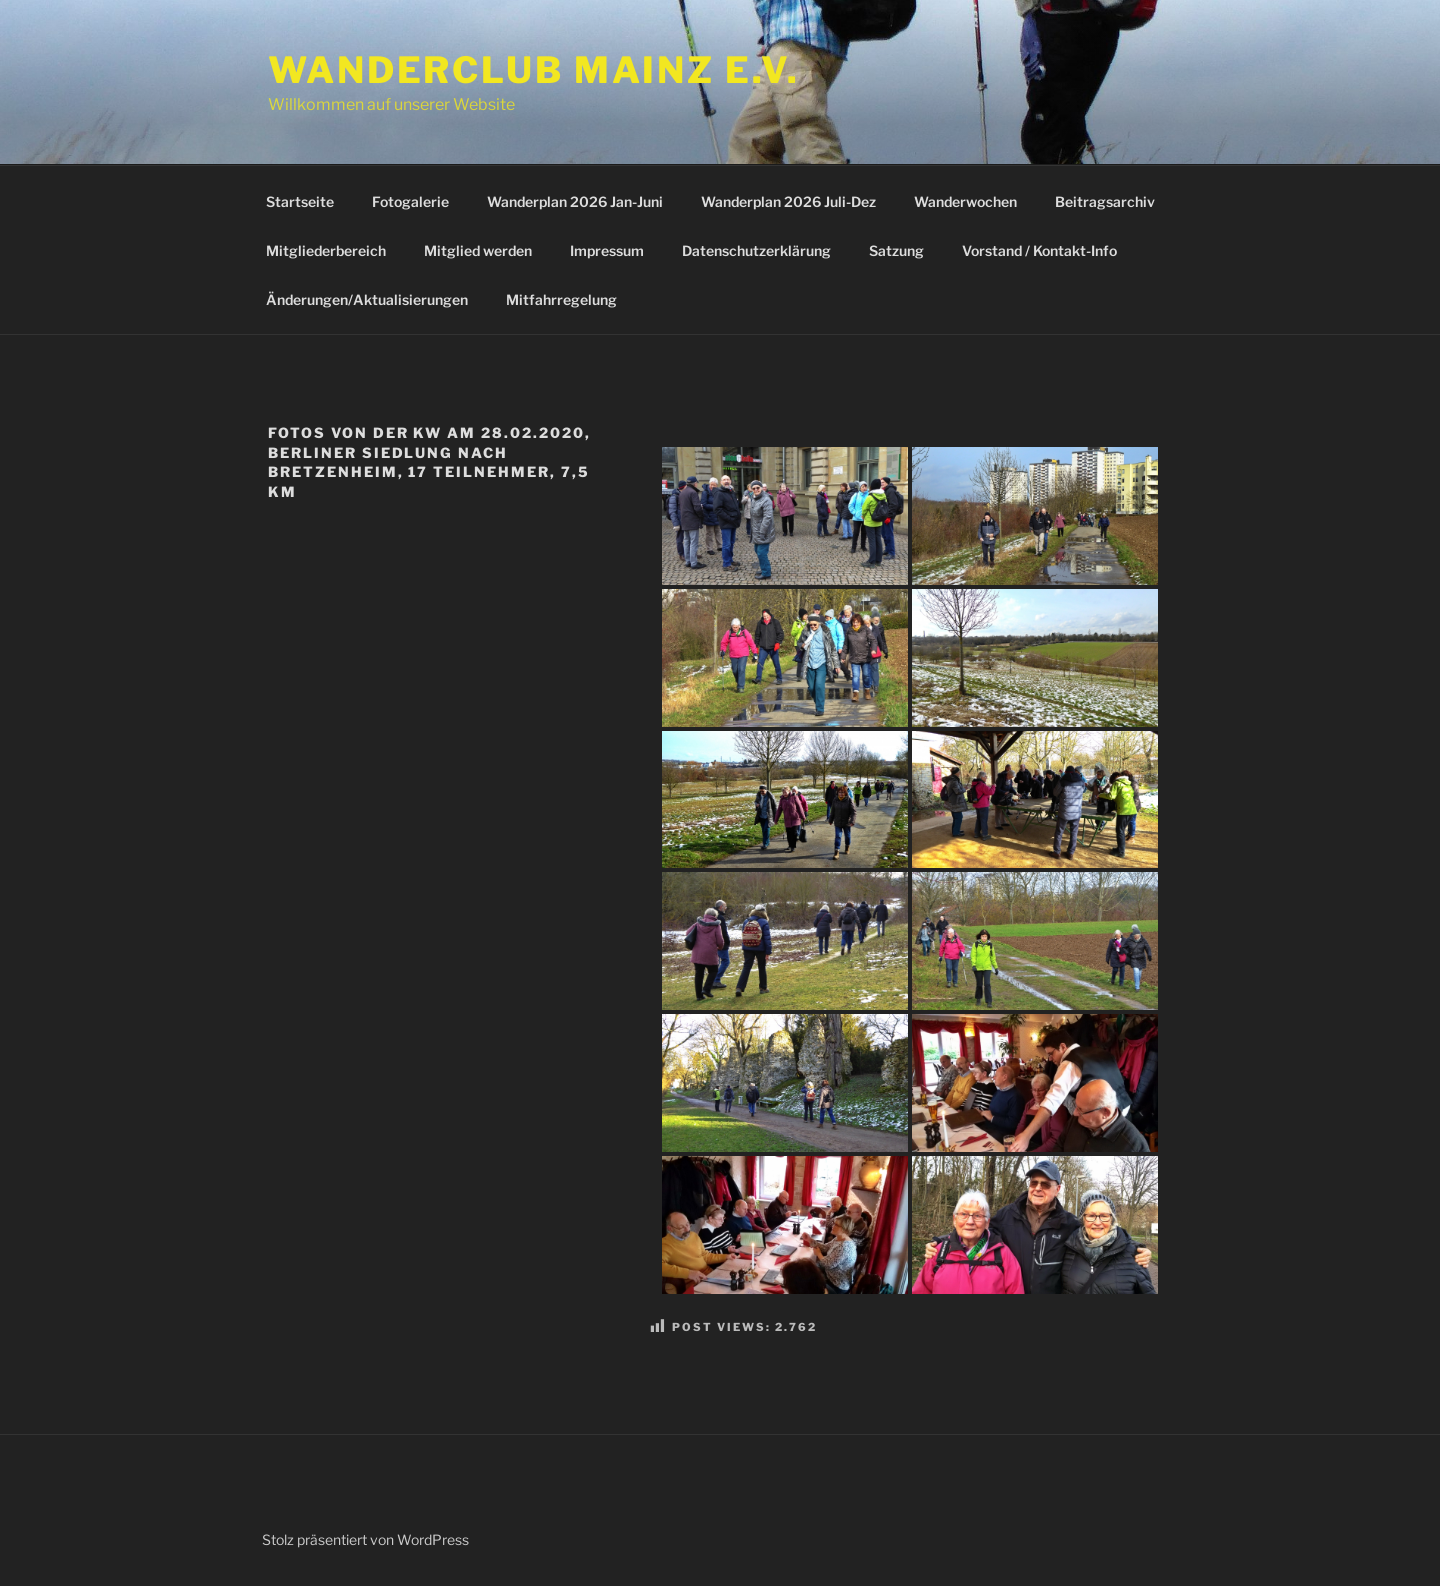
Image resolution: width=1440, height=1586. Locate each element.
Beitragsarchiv (1105, 201)
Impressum (607, 250)
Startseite (300, 201)
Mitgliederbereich (326, 250)
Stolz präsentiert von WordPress (365, 1539)
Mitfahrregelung (561, 299)
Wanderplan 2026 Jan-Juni (575, 201)
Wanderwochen (965, 201)
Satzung (896, 250)
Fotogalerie (410, 201)
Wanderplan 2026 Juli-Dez (788, 201)
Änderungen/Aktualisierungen (367, 299)
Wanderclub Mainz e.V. (533, 70)
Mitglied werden (478, 250)
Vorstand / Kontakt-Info (1039, 250)
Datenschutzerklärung (756, 250)
